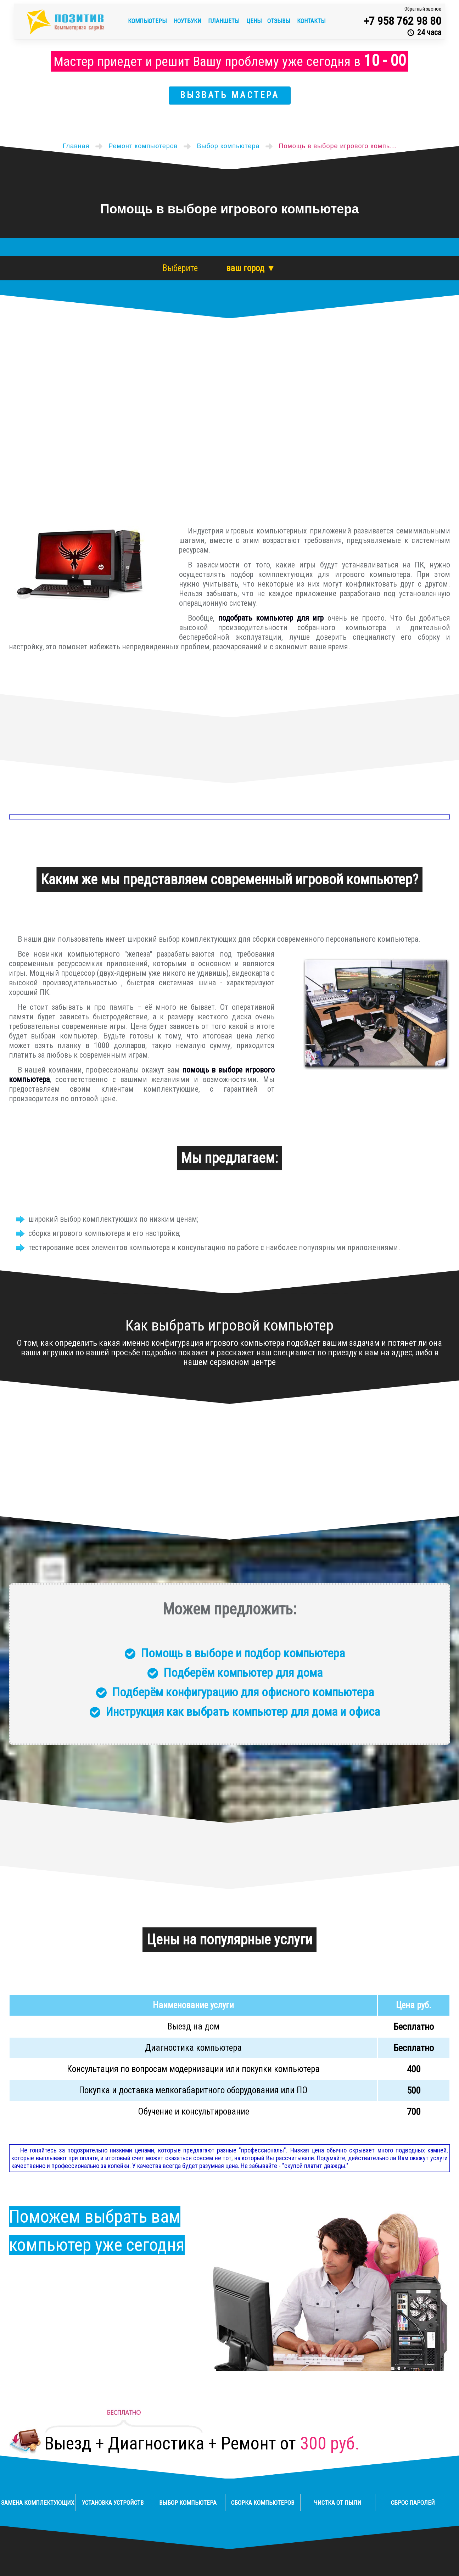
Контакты (311, 20)
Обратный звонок (422, 9)
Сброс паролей (413, 2502)
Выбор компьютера (188, 2502)
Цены (254, 20)
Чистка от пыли (337, 2502)
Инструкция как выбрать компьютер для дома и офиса (243, 1711)
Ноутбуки (188, 20)
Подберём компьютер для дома (243, 1672)
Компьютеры (148, 20)
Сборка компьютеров (262, 2502)
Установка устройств (113, 2502)
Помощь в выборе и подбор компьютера (243, 1653)
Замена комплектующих (37, 2502)
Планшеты (224, 20)
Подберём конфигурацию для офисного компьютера (243, 1692)
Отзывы (279, 20)
